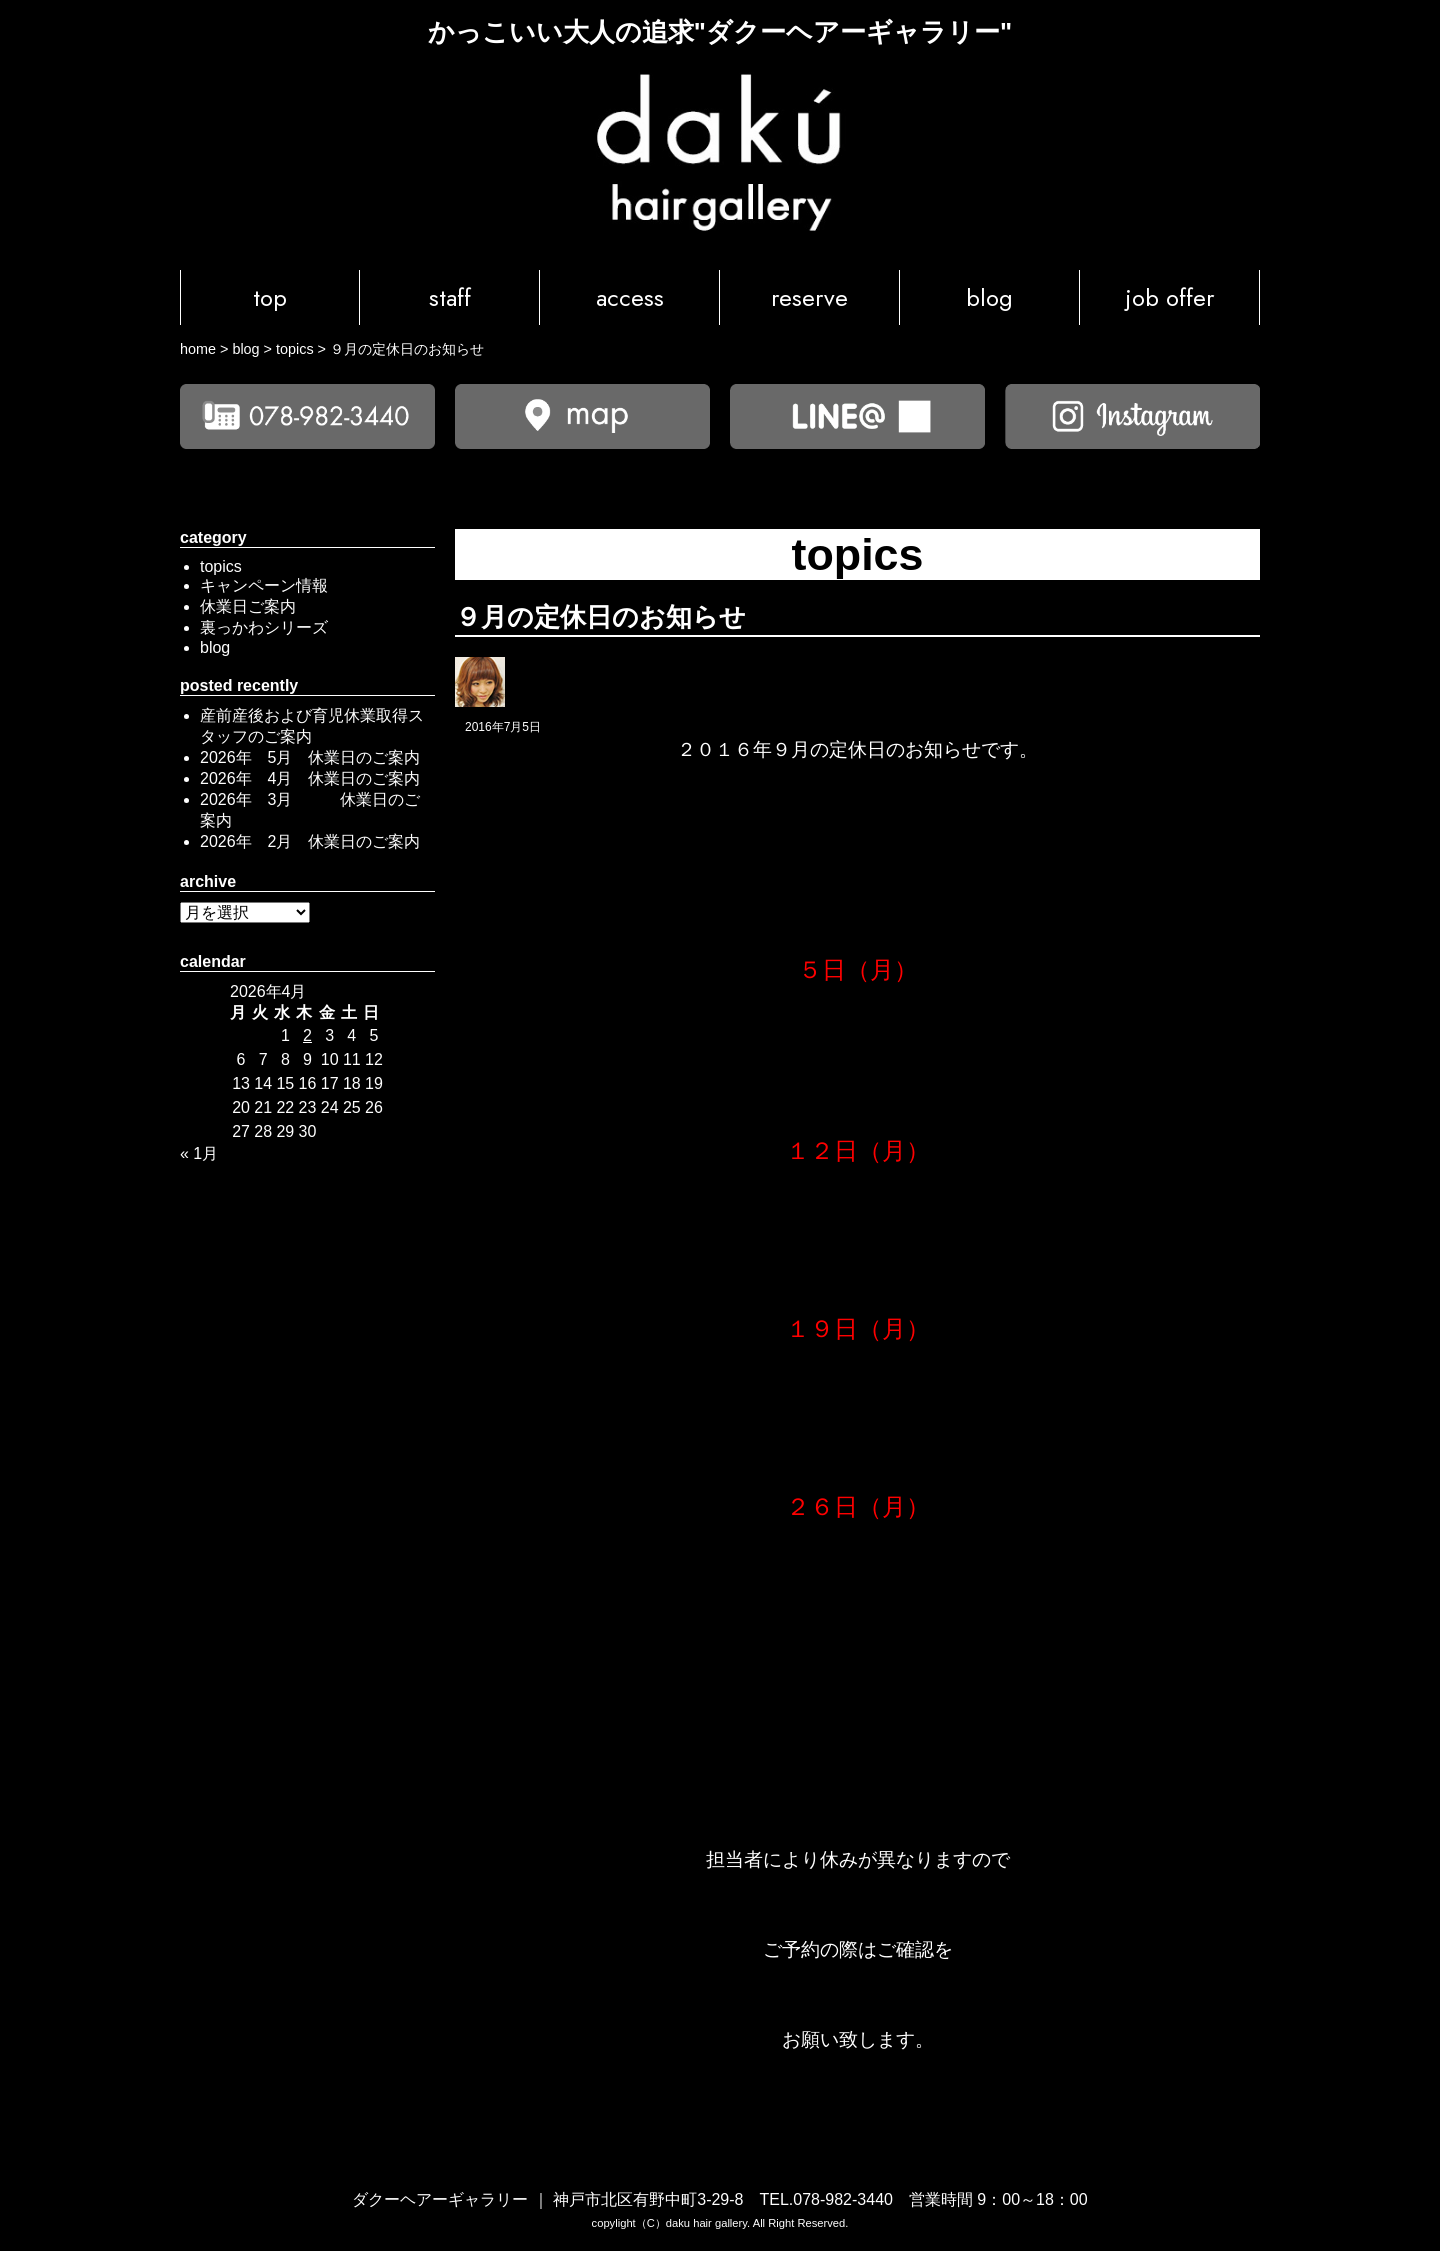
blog (989, 297)
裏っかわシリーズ (264, 627)
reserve (809, 297)
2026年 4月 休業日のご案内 (310, 778)
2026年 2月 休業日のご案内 (310, 841)
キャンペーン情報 (264, 585)
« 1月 (199, 1153)
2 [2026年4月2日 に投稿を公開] (307, 1035)
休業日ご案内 (248, 606)
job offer (1170, 297)
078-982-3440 (843, 2199)
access (630, 297)
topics (221, 566)
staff (450, 297)
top (270, 297)
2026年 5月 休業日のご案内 (310, 757)
